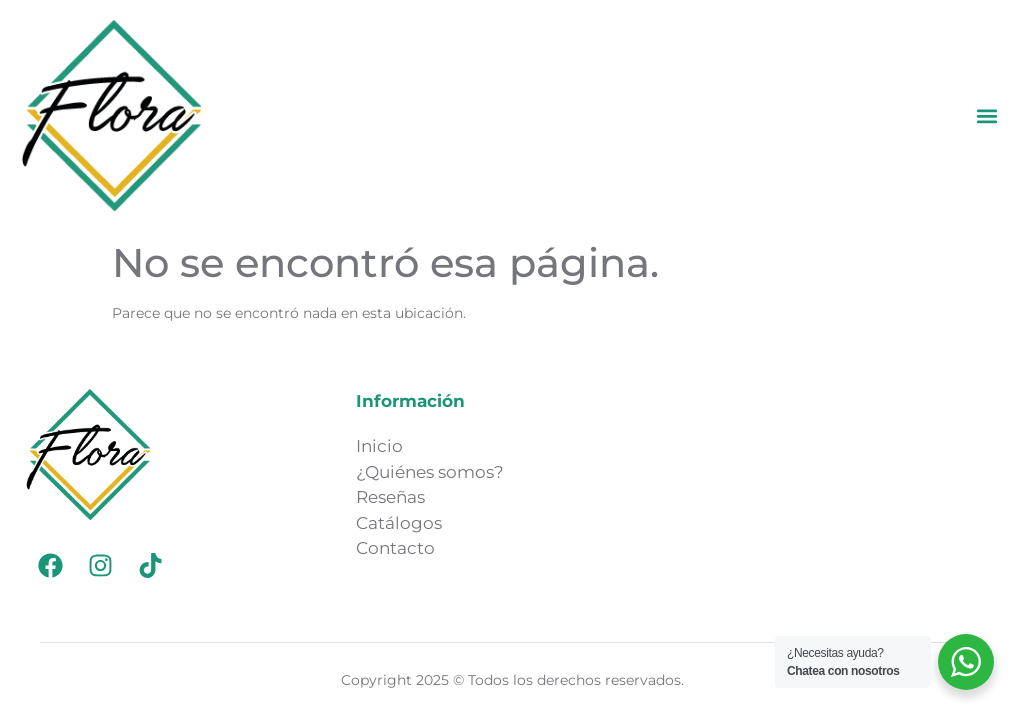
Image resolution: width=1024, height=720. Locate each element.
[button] (987, 115)
